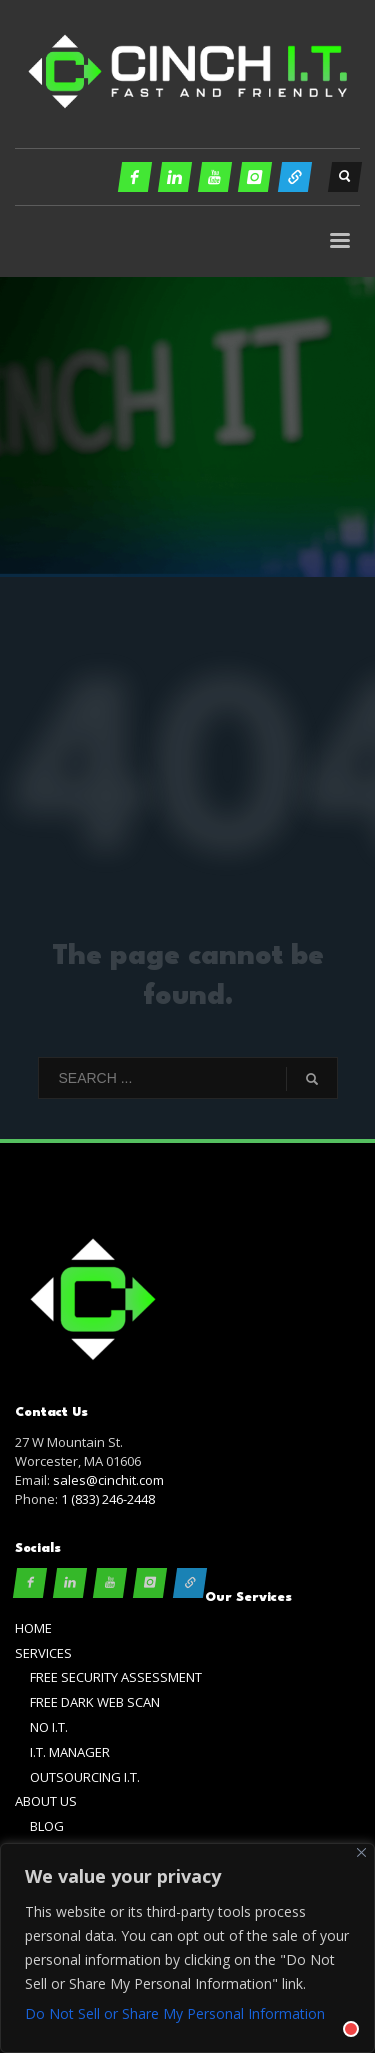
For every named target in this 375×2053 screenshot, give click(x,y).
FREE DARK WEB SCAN (95, 1702)
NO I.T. (49, 1727)
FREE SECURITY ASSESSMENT (116, 1677)
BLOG (47, 1826)
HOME (33, 1628)
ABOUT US (46, 1801)
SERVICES (43, 1653)
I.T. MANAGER (70, 1752)
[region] (187, 1948)
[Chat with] (327, 2005)
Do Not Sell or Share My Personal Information (175, 2013)
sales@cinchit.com (108, 1480)
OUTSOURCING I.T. (85, 1777)
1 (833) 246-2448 (108, 1499)
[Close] (361, 1852)
